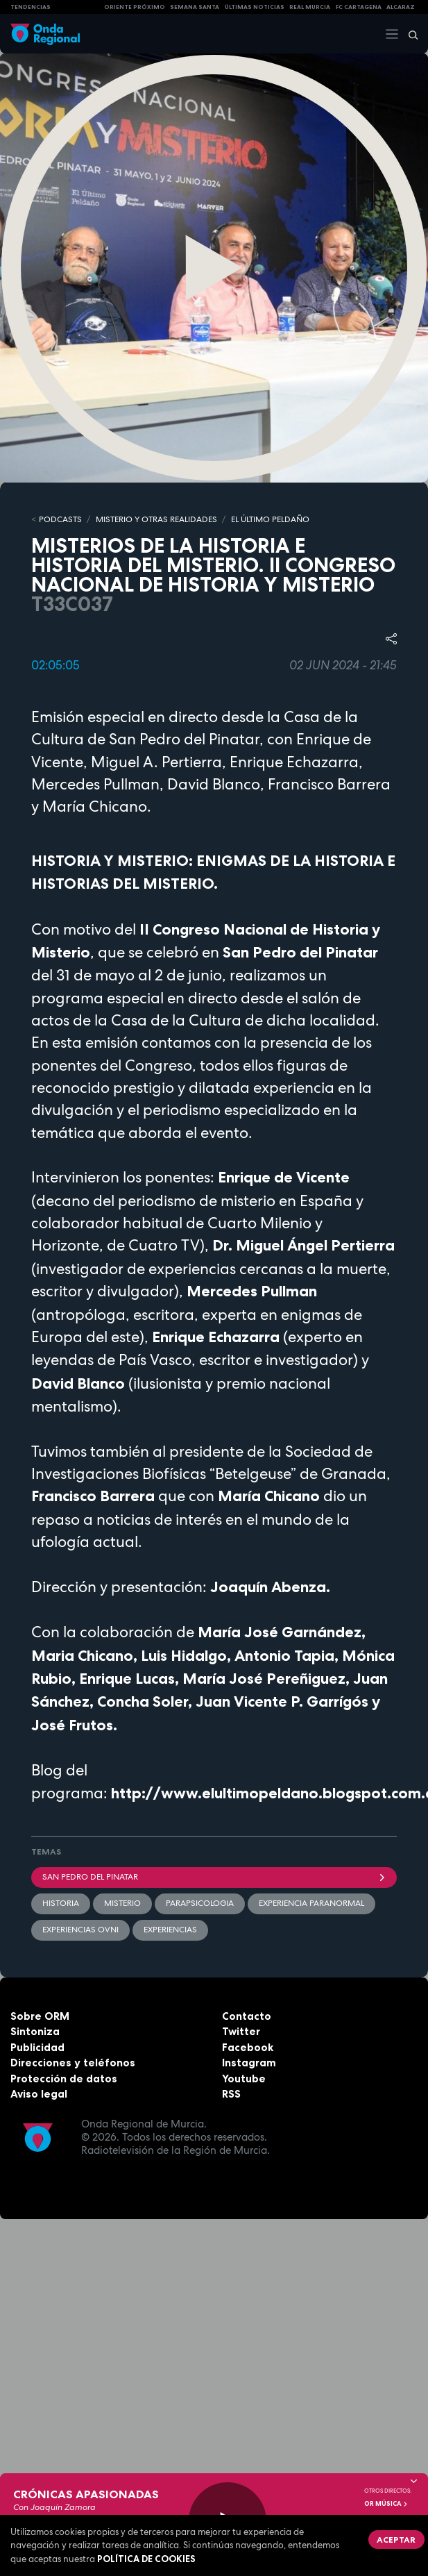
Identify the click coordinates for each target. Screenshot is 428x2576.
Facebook (247, 2047)
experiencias (170, 1929)
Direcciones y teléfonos (72, 2062)
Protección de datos (63, 2078)
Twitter (241, 2031)
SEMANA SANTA (194, 6)
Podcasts (60, 519)
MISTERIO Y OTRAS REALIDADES (156, 519)
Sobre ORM (39, 2016)
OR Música (386, 2504)
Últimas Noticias (254, 6)
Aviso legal (38, 2093)
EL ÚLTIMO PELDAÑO (270, 519)
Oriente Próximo (134, 6)
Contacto (246, 2016)
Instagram (249, 2062)
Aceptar (396, 2539)
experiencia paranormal (311, 1903)
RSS (231, 2093)
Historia (60, 1903)
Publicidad (37, 2047)
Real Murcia (309, 6)
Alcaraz (400, 6)
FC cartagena (359, 6)
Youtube (244, 2078)
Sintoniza (35, 2031)
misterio (122, 1903)
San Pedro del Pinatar (214, 1876)
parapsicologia (200, 1903)
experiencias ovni (80, 1929)
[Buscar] (409, 34)
